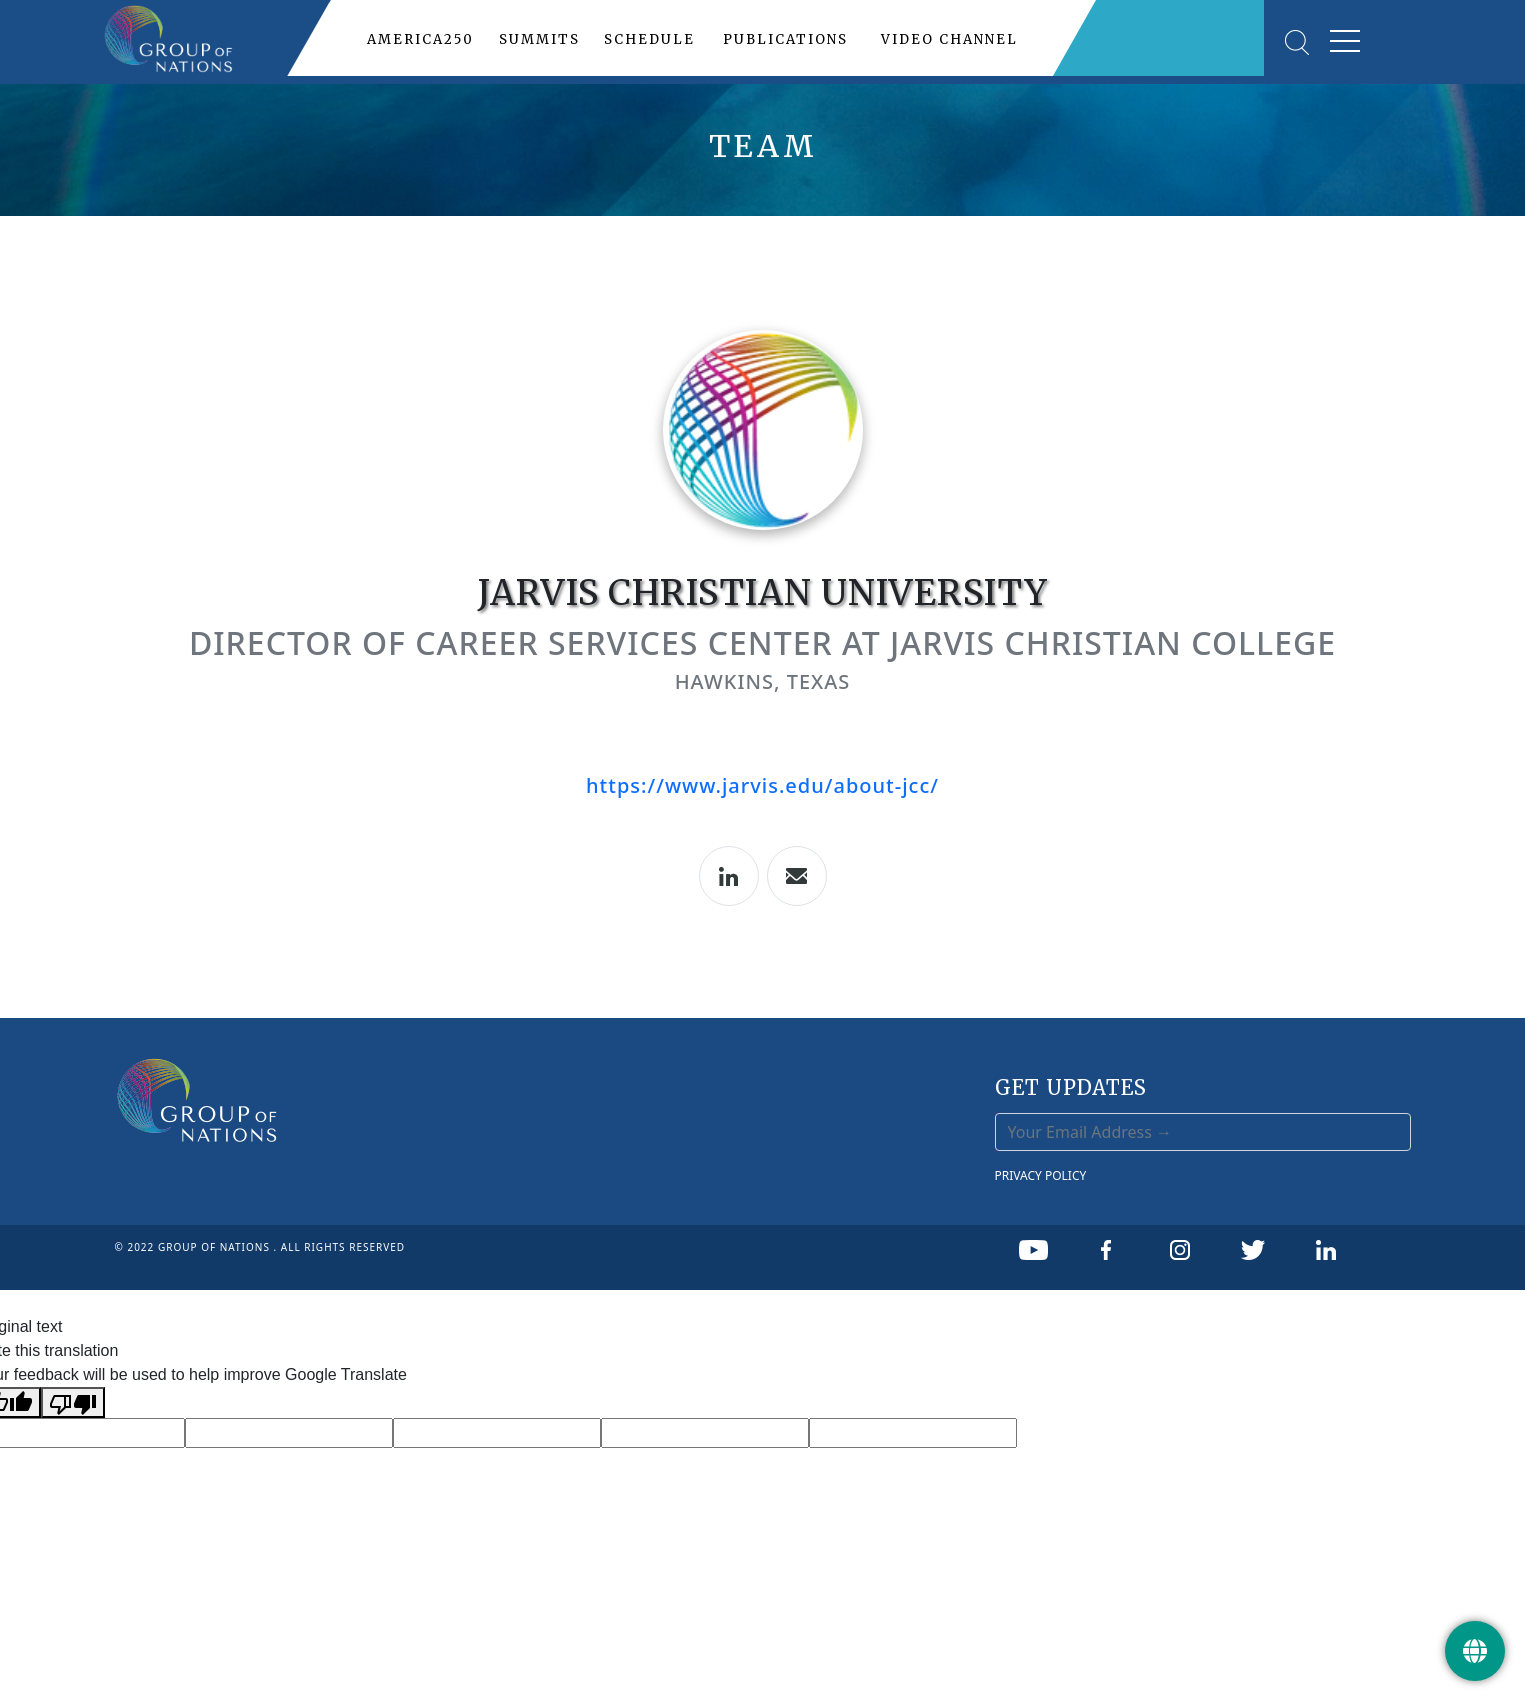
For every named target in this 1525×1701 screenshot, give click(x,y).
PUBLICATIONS (785, 39)
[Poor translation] (73, 1402)
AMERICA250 (420, 39)
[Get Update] (1475, 1651)
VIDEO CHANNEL (949, 39)
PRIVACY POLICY (1041, 1175)
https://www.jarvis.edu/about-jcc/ (762, 785)
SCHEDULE (649, 39)
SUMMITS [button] (539, 39)
